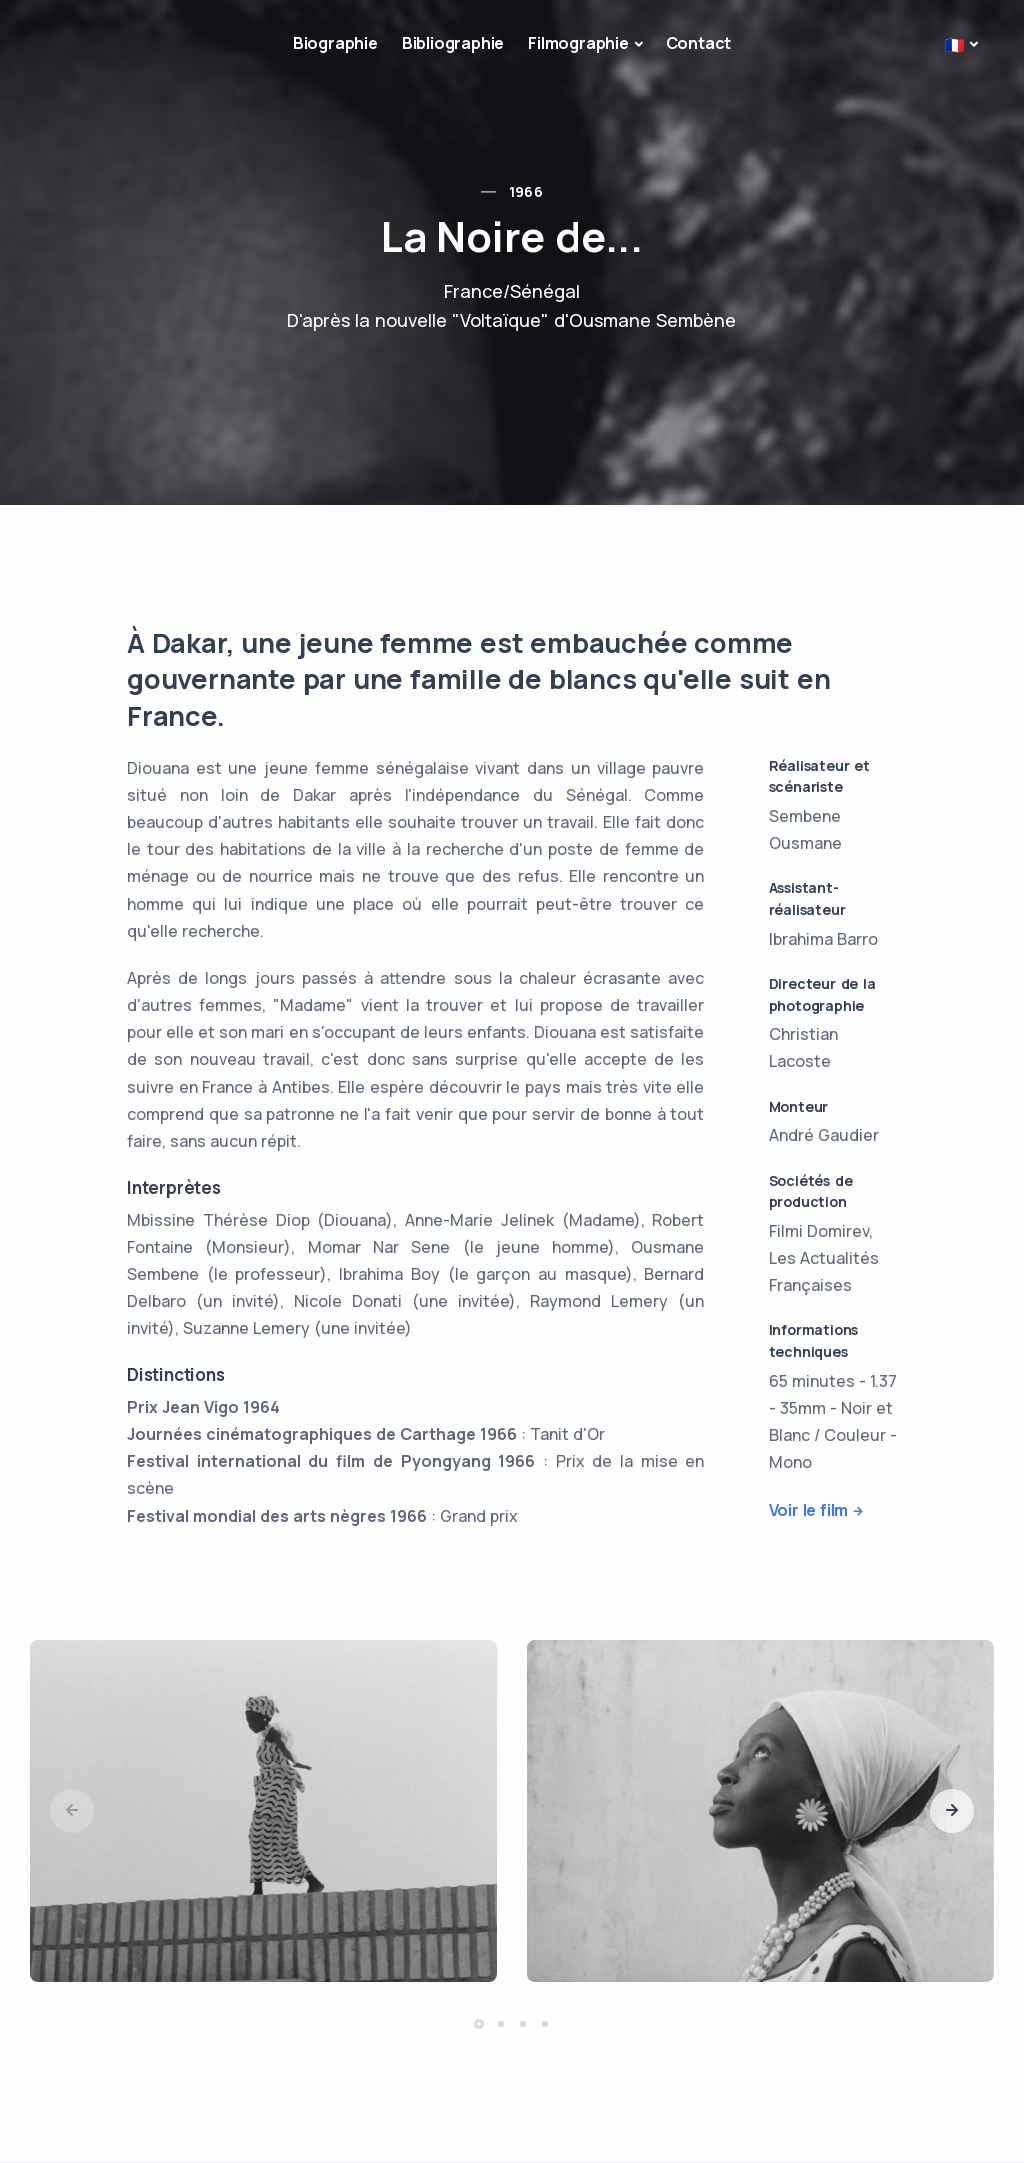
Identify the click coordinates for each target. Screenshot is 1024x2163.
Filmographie (578, 43)
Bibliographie (453, 43)
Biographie (335, 43)
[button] (952, 1811)
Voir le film (809, 1510)
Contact (699, 43)
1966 (526, 191)
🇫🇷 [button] (955, 45)
